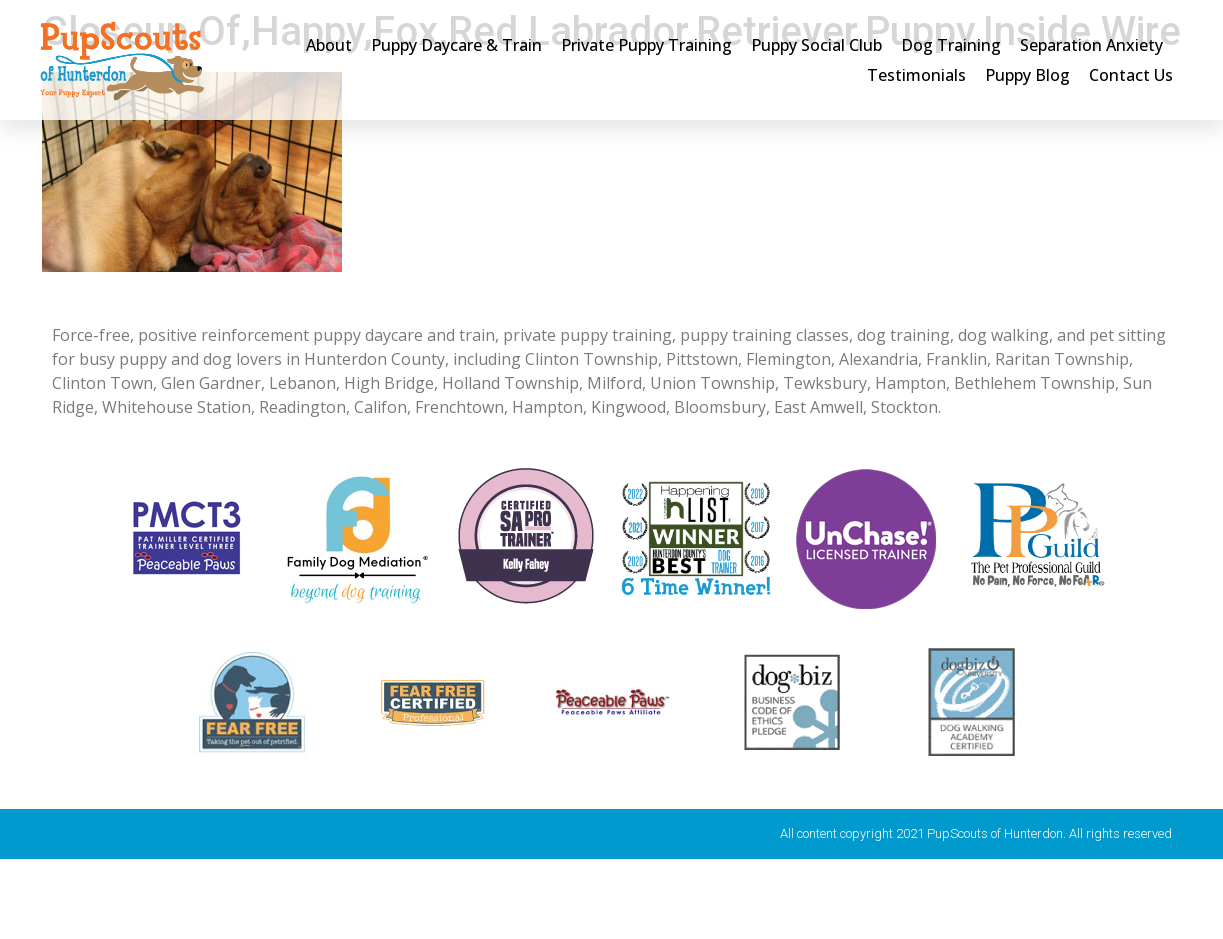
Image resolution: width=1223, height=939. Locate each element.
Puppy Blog (1027, 75)
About (329, 45)
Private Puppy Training (646, 45)
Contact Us (1131, 75)
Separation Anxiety (1091, 45)
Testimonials (916, 75)
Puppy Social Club (816, 45)
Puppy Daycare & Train (456, 45)
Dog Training (951, 45)
